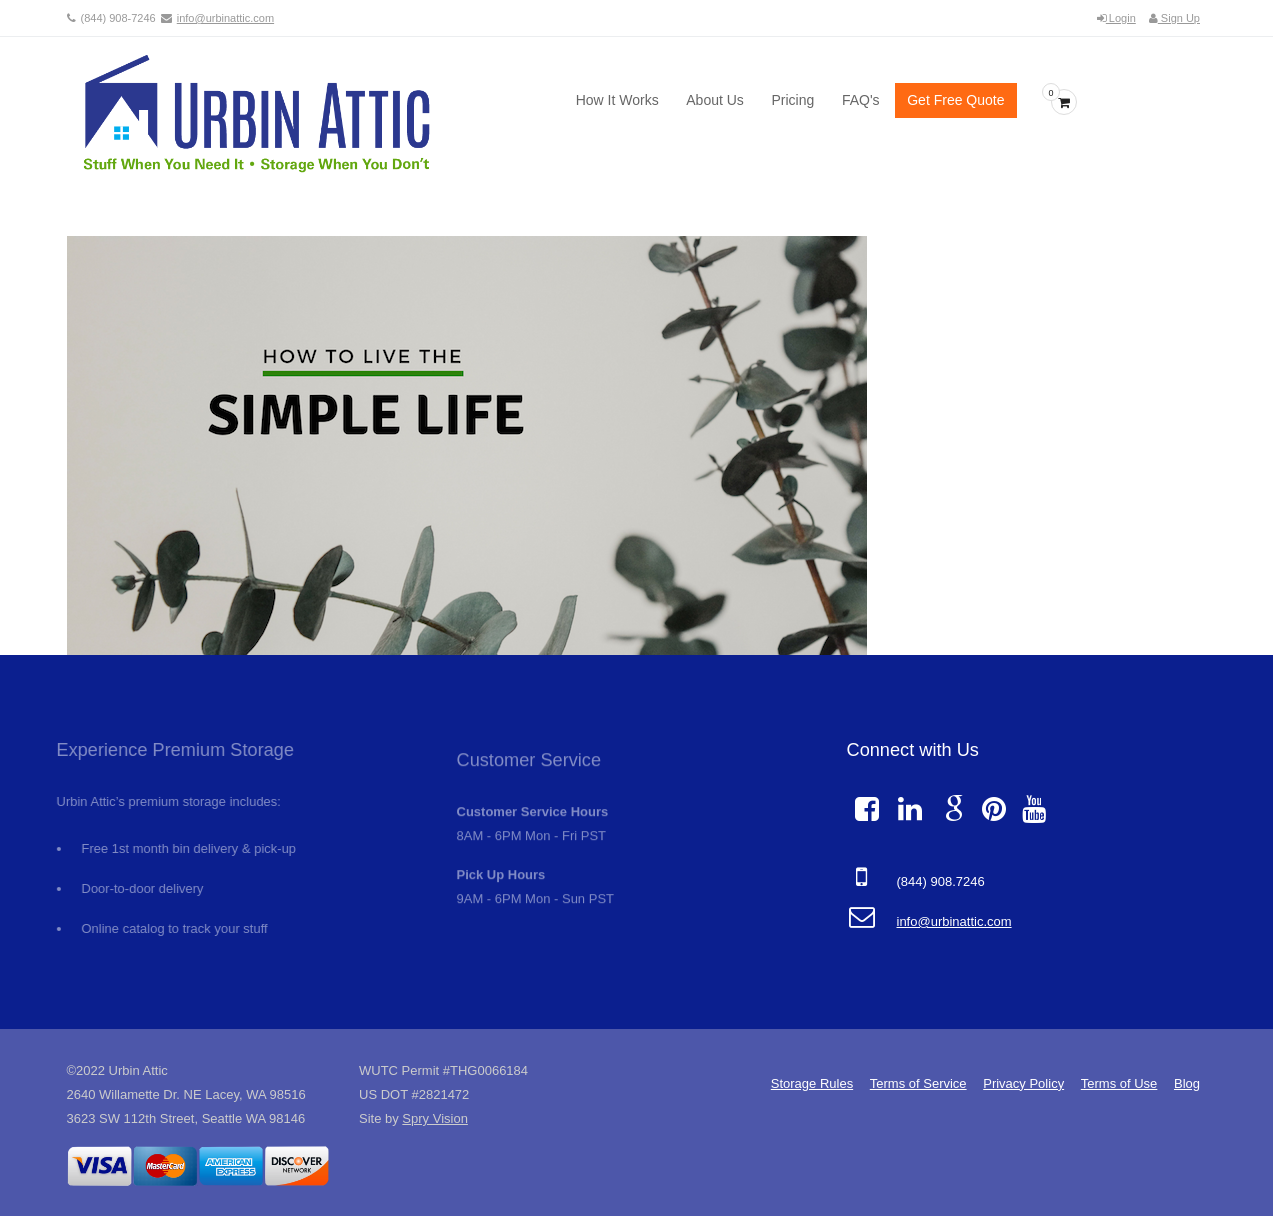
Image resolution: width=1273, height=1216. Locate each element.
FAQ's (861, 100)
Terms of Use (1119, 1083)
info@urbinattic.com (225, 18)
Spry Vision (435, 1118)
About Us (715, 100)
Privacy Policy (1023, 1083)
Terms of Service (918, 1083)
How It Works (617, 100)
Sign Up (1174, 18)
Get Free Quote (955, 100)
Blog (1187, 1083)
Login (1116, 18)
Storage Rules (812, 1083)
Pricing (792, 100)
